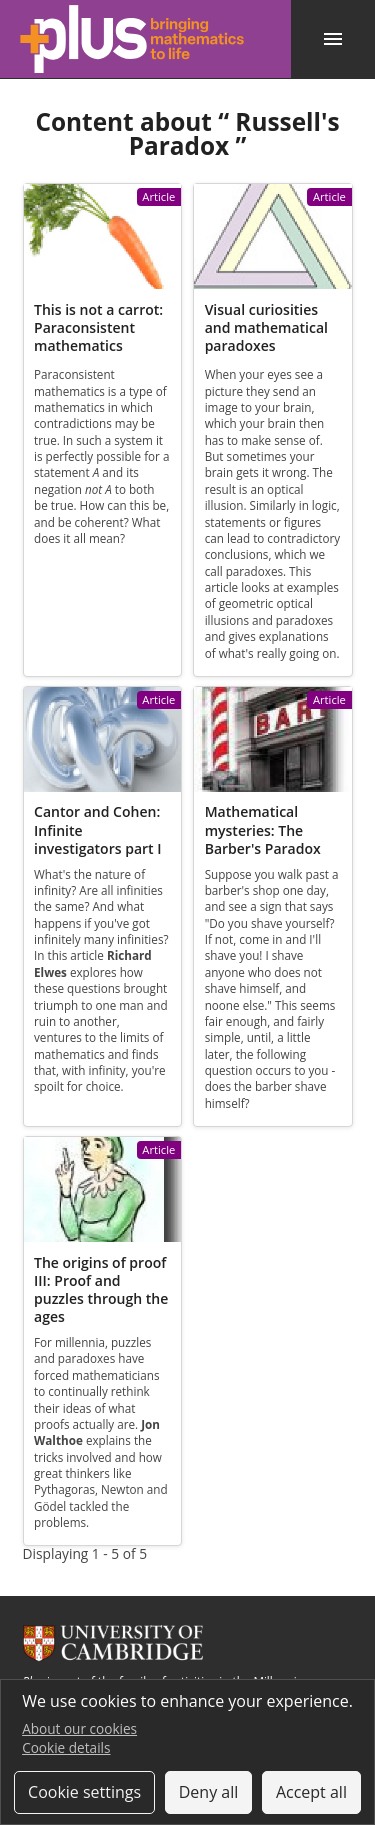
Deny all (209, 1792)
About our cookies (79, 1728)
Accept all (311, 1792)
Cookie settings (84, 1792)
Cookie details (66, 1747)
